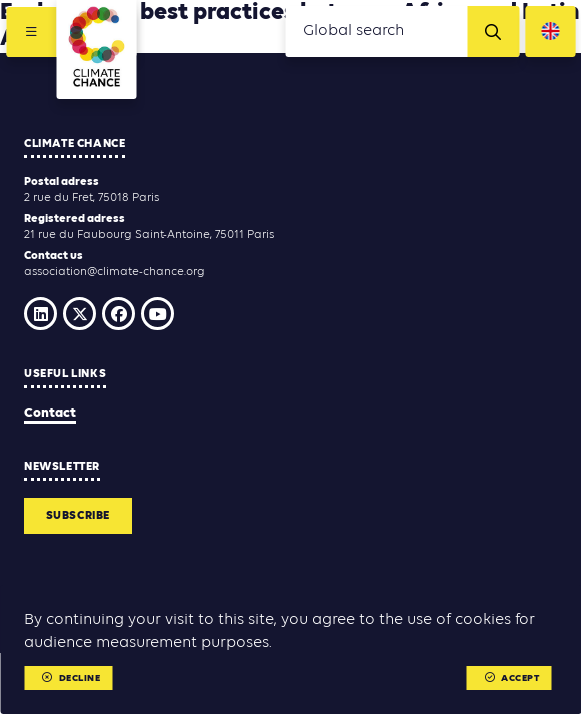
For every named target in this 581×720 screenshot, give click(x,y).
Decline (71, 678)
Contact (50, 413)
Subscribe (78, 516)
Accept (512, 678)
